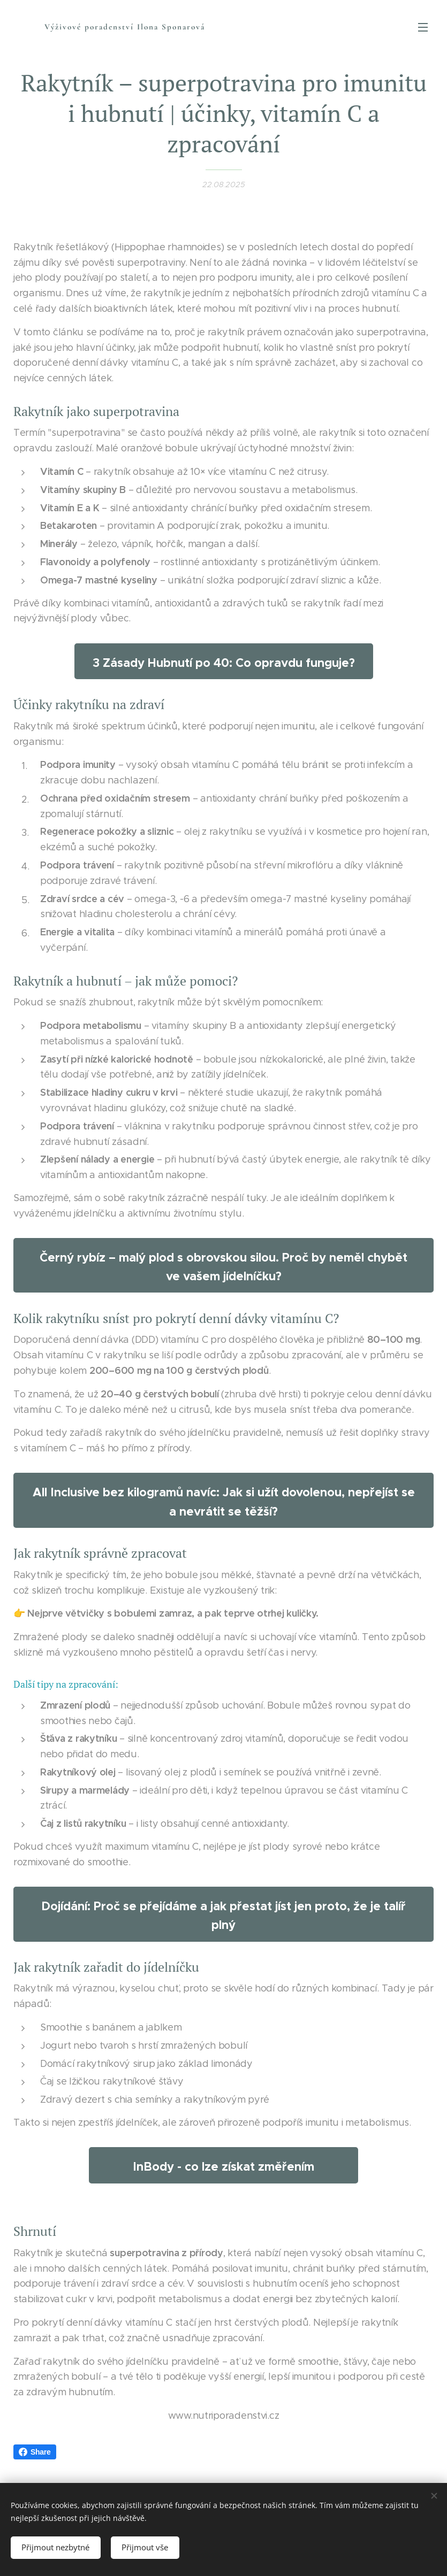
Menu (423, 27)
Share (35, 2452)
